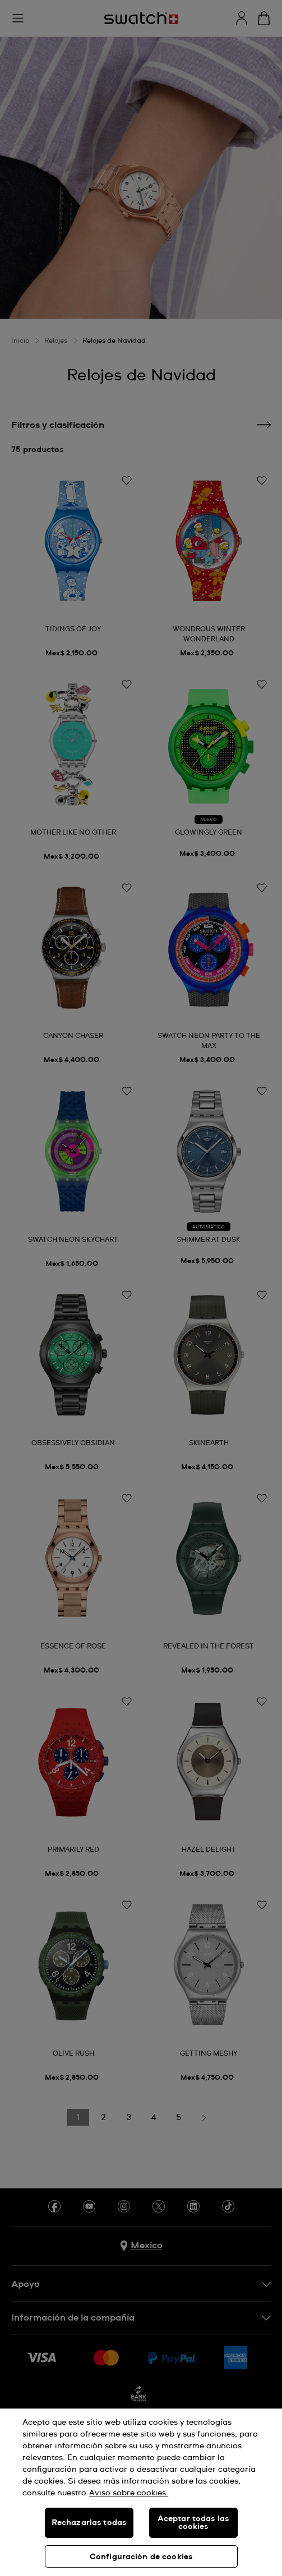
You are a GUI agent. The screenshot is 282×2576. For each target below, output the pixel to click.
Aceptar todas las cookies (193, 2523)
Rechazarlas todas (89, 2523)
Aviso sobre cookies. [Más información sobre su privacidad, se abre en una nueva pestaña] (128, 2493)
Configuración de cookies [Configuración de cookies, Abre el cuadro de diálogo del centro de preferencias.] (141, 2557)
